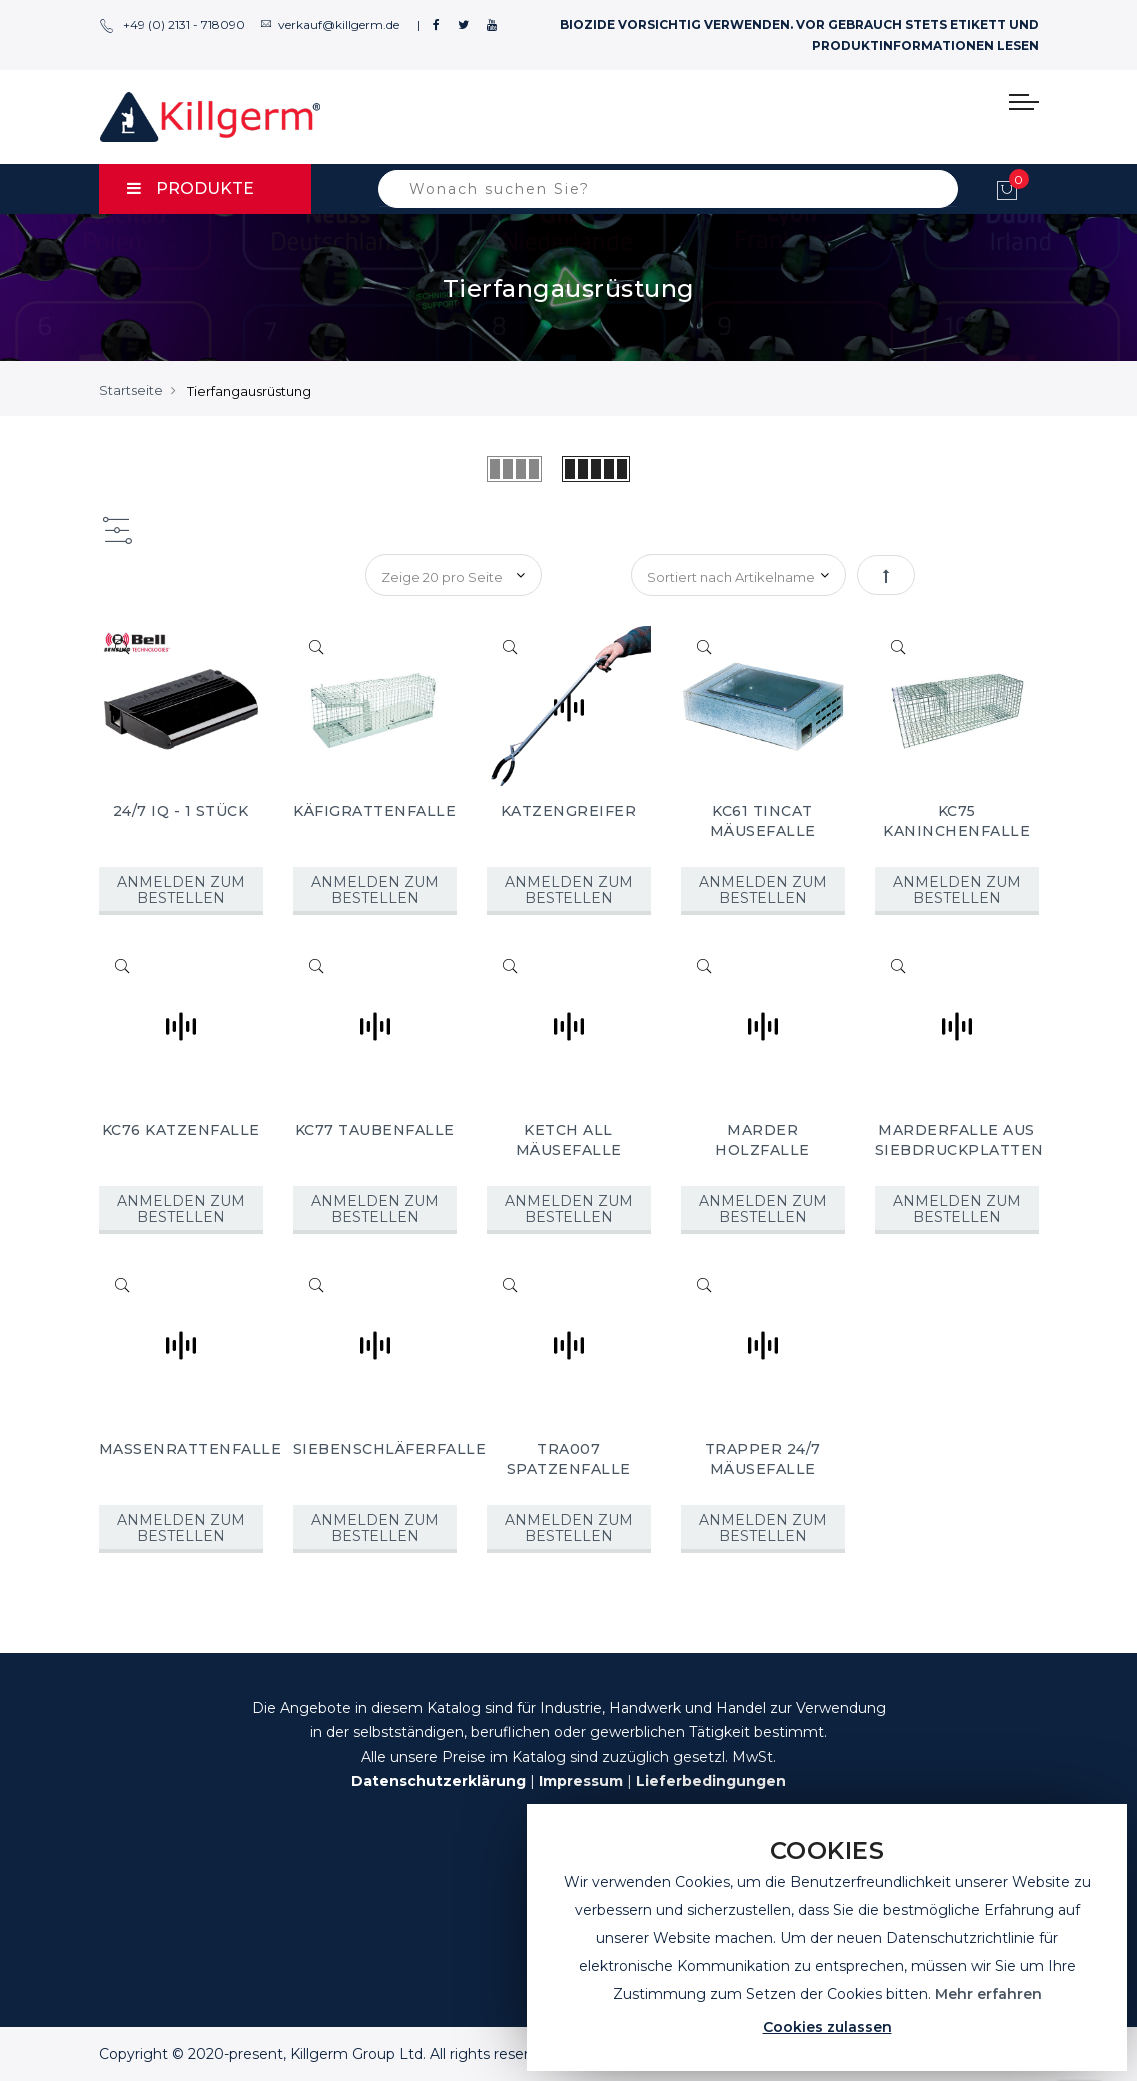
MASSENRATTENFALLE (190, 1449)
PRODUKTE (190, 188)
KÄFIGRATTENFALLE (374, 811)
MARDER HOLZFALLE (762, 1140)
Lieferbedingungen (711, 1781)
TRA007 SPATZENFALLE (569, 1459)
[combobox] (668, 189)
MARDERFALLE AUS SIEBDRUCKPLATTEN (959, 1140)
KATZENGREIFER (569, 811)
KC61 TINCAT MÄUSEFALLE (763, 821)
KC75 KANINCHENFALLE (956, 821)
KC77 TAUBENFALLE (375, 1130)
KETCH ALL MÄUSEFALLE (569, 1140)
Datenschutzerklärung (438, 1781)
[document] (827, 1937)
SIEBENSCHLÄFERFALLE (390, 1449)
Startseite (131, 390)
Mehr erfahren (988, 1994)
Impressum (581, 1781)
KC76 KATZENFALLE (181, 1130)
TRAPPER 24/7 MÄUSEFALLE (763, 1459)
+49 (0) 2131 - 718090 (172, 24)
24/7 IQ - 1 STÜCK (181, 811)
